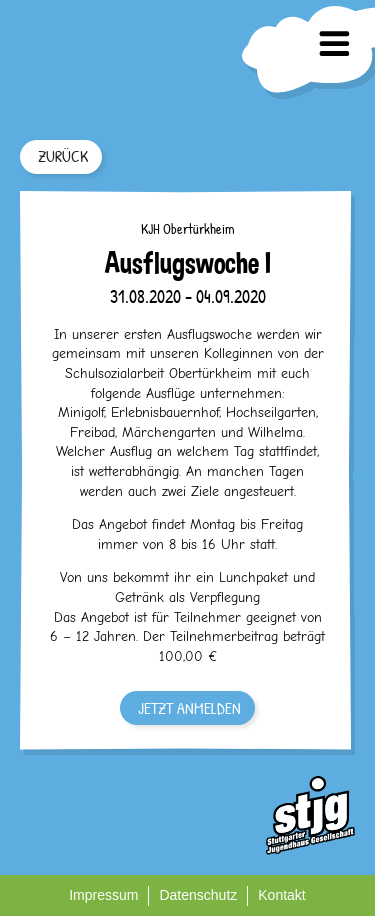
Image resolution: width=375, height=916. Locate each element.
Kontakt (281, 895)
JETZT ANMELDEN (189, 708)
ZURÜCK (63, 156)
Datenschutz (198, 895)
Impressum (103, 895)
